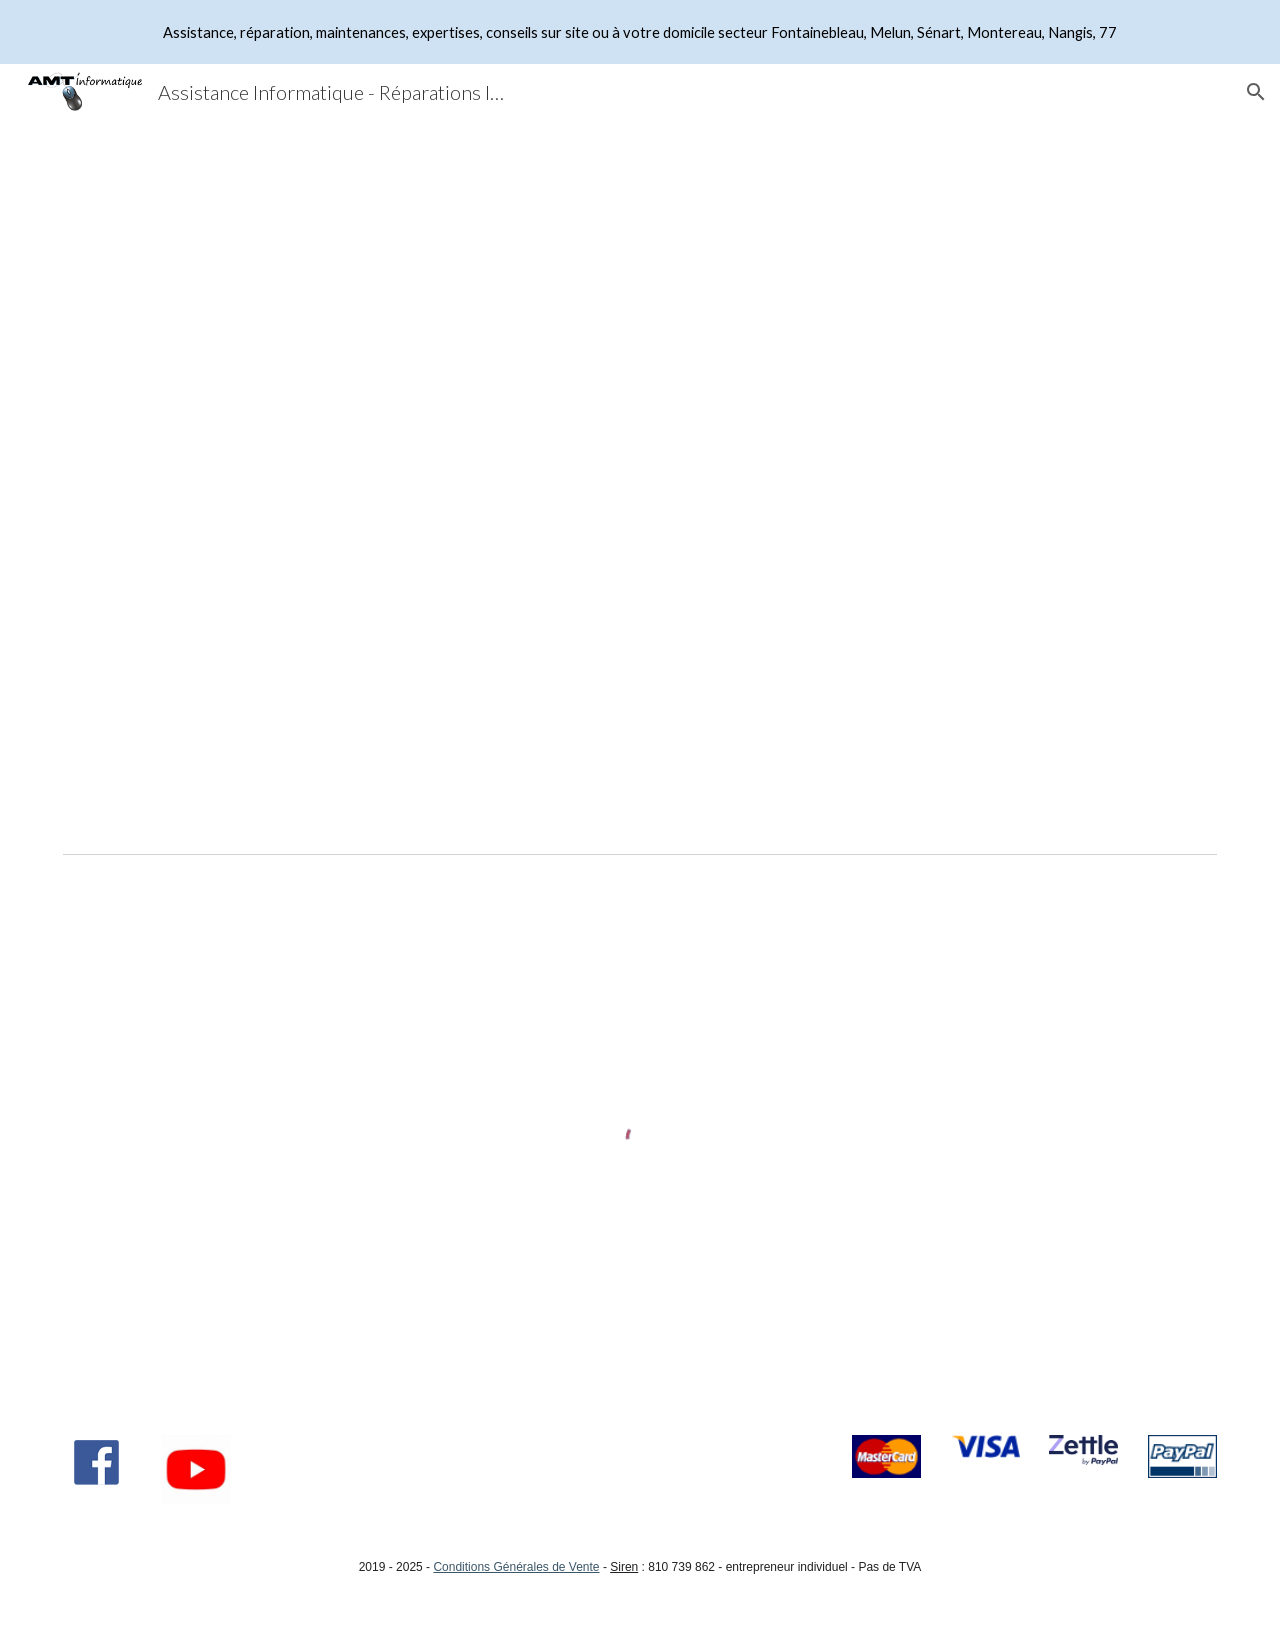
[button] (1256, 92)
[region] (640, 32)
